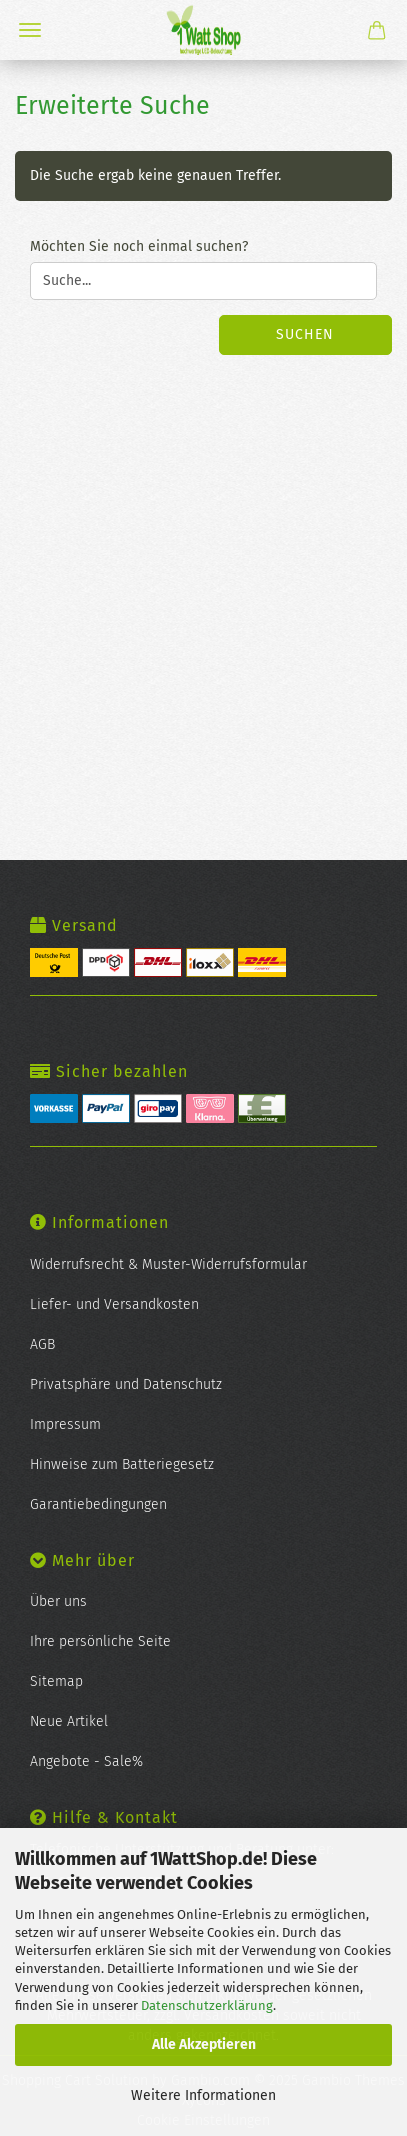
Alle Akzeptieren (204, 2044)
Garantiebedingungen (98, 1504)
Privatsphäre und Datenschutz (126, 1384)
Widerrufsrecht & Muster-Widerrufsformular (168, 1264)
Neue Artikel (69, 1721)
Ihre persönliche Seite (100, 1641)
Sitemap (56, 1681)
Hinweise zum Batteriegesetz (122, 1464)
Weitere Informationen (203, 2095)
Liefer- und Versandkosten (114, 1304)
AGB (42, 1344)
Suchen (305, 334)
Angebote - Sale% (86, 1761)
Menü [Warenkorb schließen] (30, 30)
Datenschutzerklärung (207, 2005)
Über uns (58, 1601)
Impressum (65, 1424)
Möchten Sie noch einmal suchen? (139, 246)
